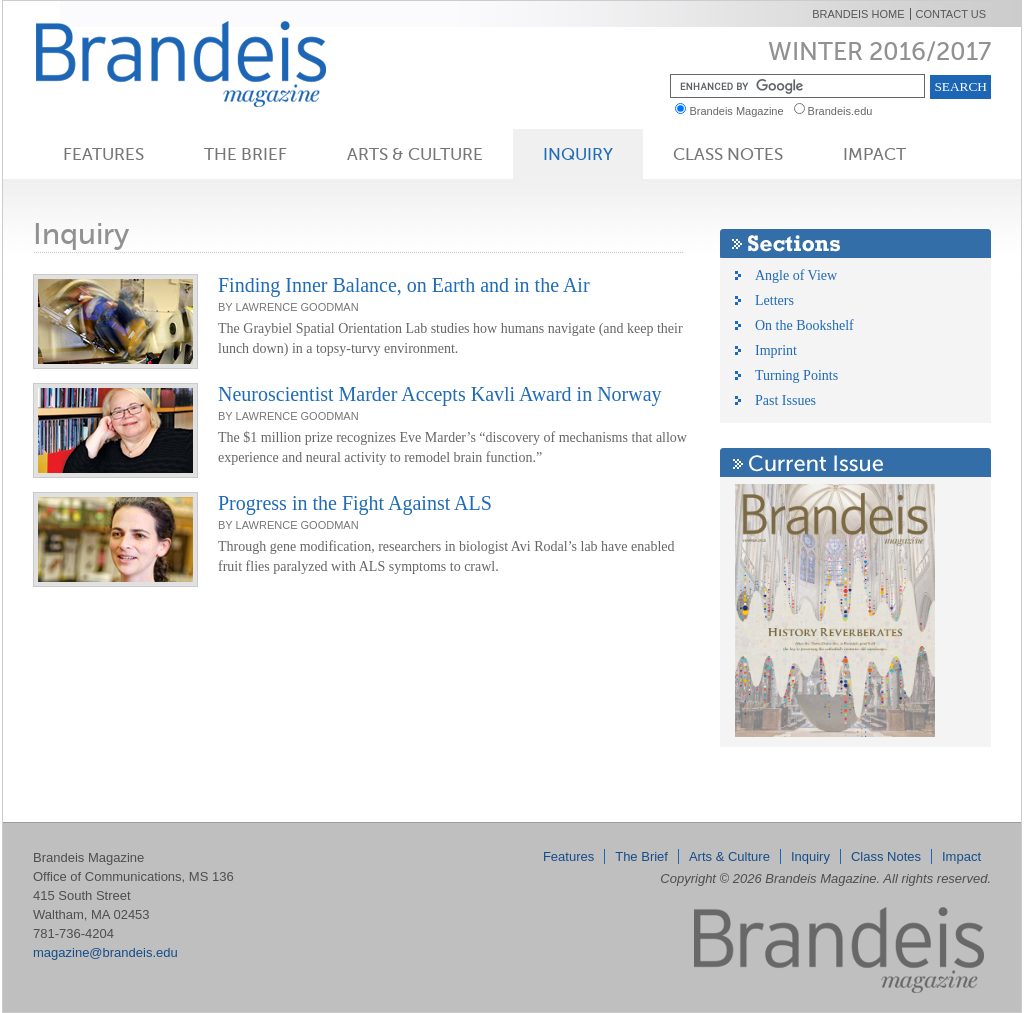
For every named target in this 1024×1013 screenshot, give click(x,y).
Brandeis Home (858, 14)
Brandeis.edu (845, 111)
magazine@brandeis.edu (105, 952)
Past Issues (785, 400)
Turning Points (796, 375)
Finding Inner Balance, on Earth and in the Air (404, 285)
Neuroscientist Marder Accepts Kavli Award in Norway (440, 394)
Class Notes (728, 154)
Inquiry (578, 154)
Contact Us (951, 14)
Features (103, 154)
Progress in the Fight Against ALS (355, 503)
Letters (774, 300)
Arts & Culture (415, 154)
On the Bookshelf (804, 325)
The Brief (245, 154)
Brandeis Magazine (214, 63)
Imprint (776, 350)
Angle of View (796, 275)
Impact (874, 154)
